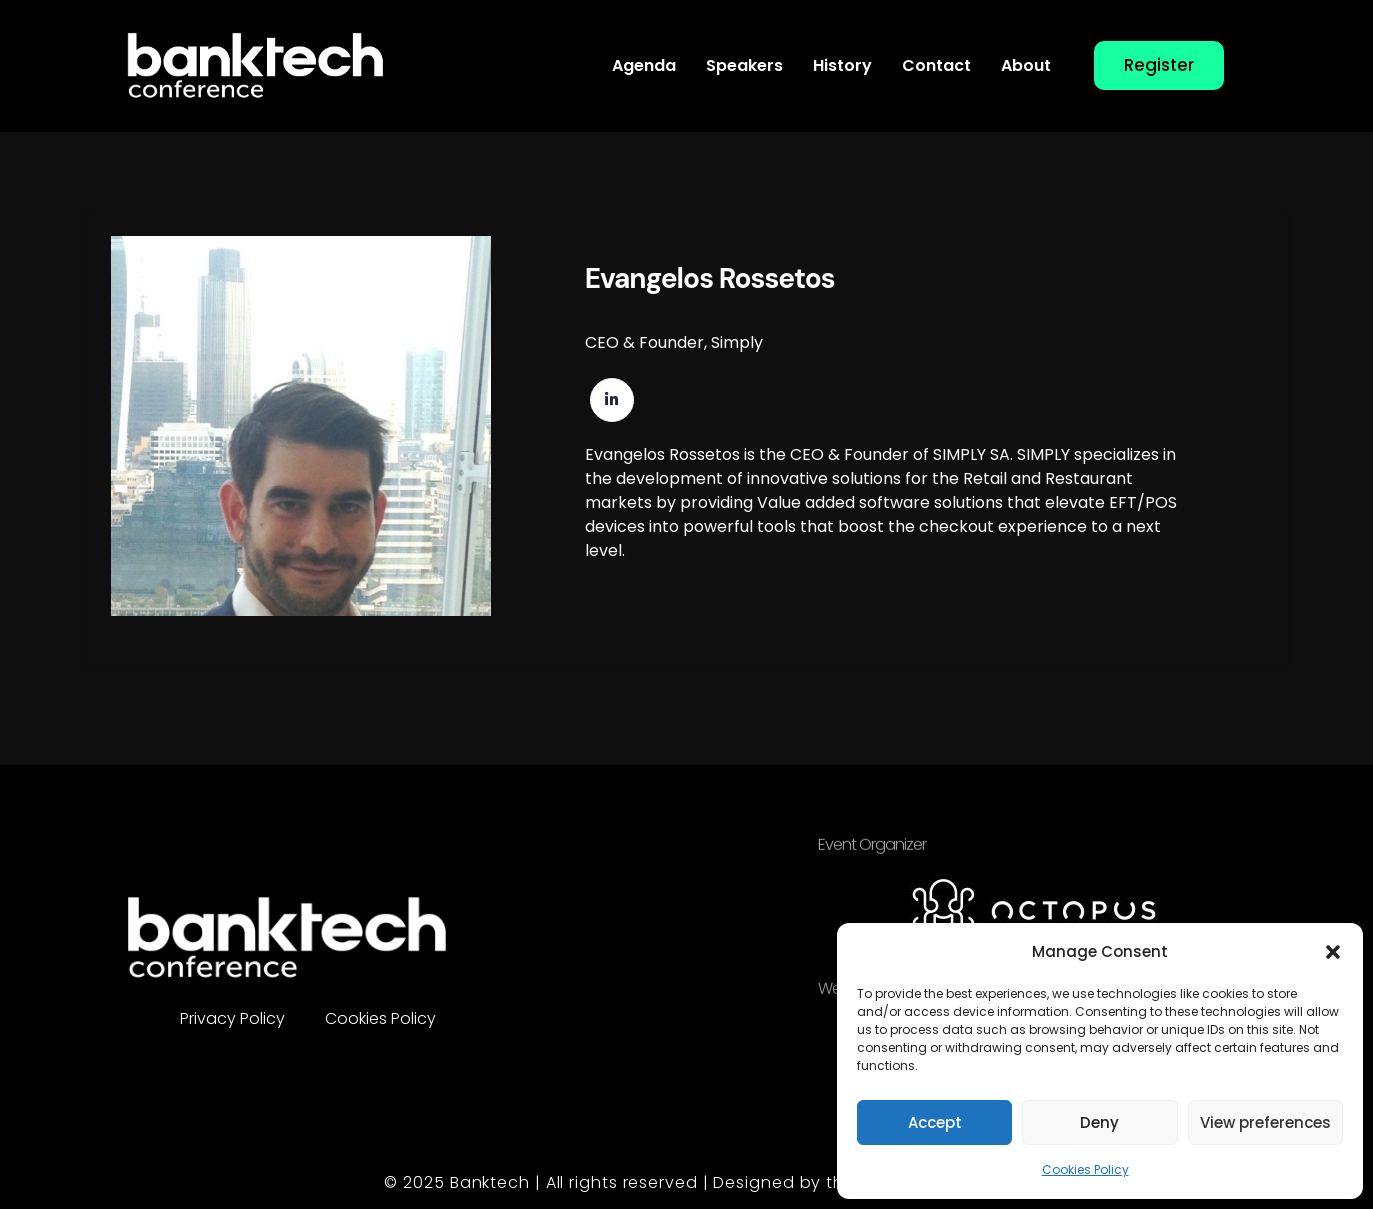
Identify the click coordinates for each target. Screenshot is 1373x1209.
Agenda (644, 65)
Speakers (744, 65)
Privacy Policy (232, 1018)
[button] (1333, 952)
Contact (936, 65)
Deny (1099, 1122)
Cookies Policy (1085, 1169)
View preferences (1265, 1122)
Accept (935, 1122)
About (1026, 65)
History (842, 65)
